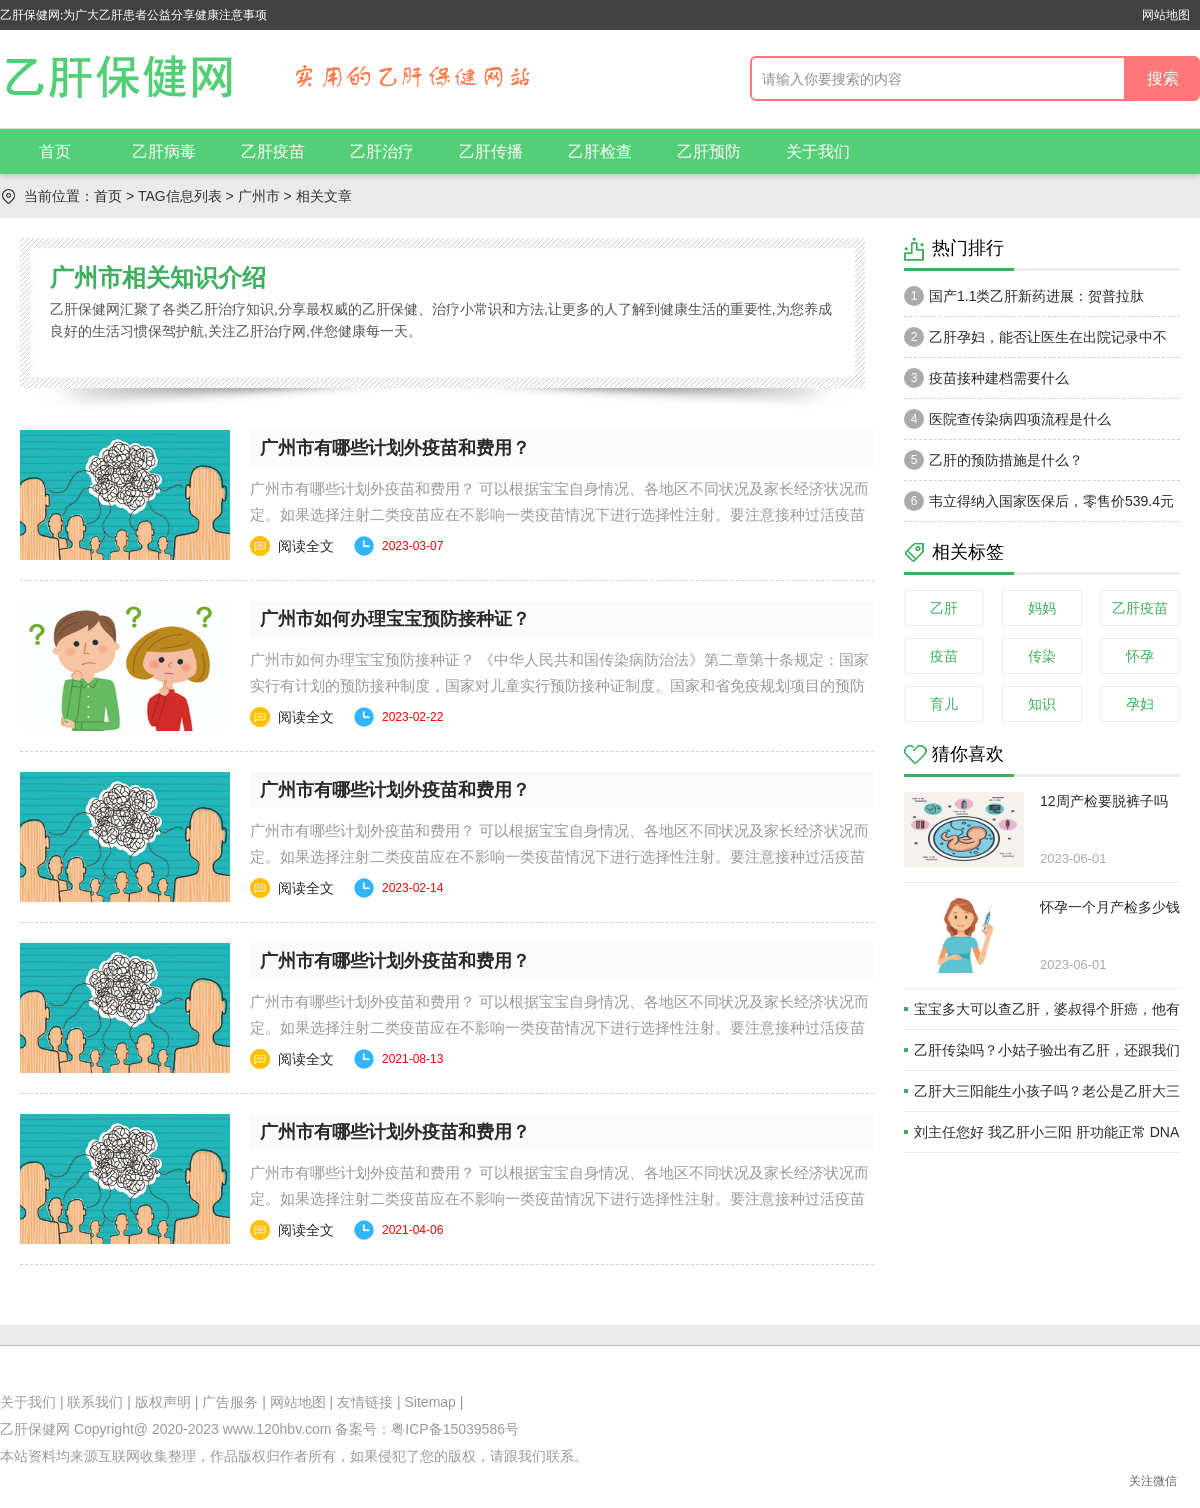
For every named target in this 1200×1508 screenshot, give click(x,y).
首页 (55, 151)
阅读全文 (306, 546)
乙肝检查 (600, 151)
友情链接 (365, 1402)
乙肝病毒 (164, 151)
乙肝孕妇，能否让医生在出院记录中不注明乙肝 (1035, 342)
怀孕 (1140, 656)
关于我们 (818, 151)
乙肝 (944, 608)
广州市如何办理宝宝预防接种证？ (395, 619)
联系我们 (95, 1402)
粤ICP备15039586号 (455, 1429)
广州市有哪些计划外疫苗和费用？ (395, 448)
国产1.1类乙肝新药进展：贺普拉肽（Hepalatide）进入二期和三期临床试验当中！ (1035, 301)
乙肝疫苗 (273, 151)
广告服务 (230, 1402)
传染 (1042, 656)
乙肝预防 (709, 151)
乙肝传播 (491, 151)
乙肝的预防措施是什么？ (993, 460)
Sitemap (430, 1402)
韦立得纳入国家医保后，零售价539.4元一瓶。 (1039, 506)
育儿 (944, 704)
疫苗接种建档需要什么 (986, 378)
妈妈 (1042, 608)
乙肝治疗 (382, 151)
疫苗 (944, 656)
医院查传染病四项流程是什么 (1007, 419)
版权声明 (163, 1402)
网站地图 (1166, 15)
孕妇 (1140, 704)
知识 (1042, 704)
